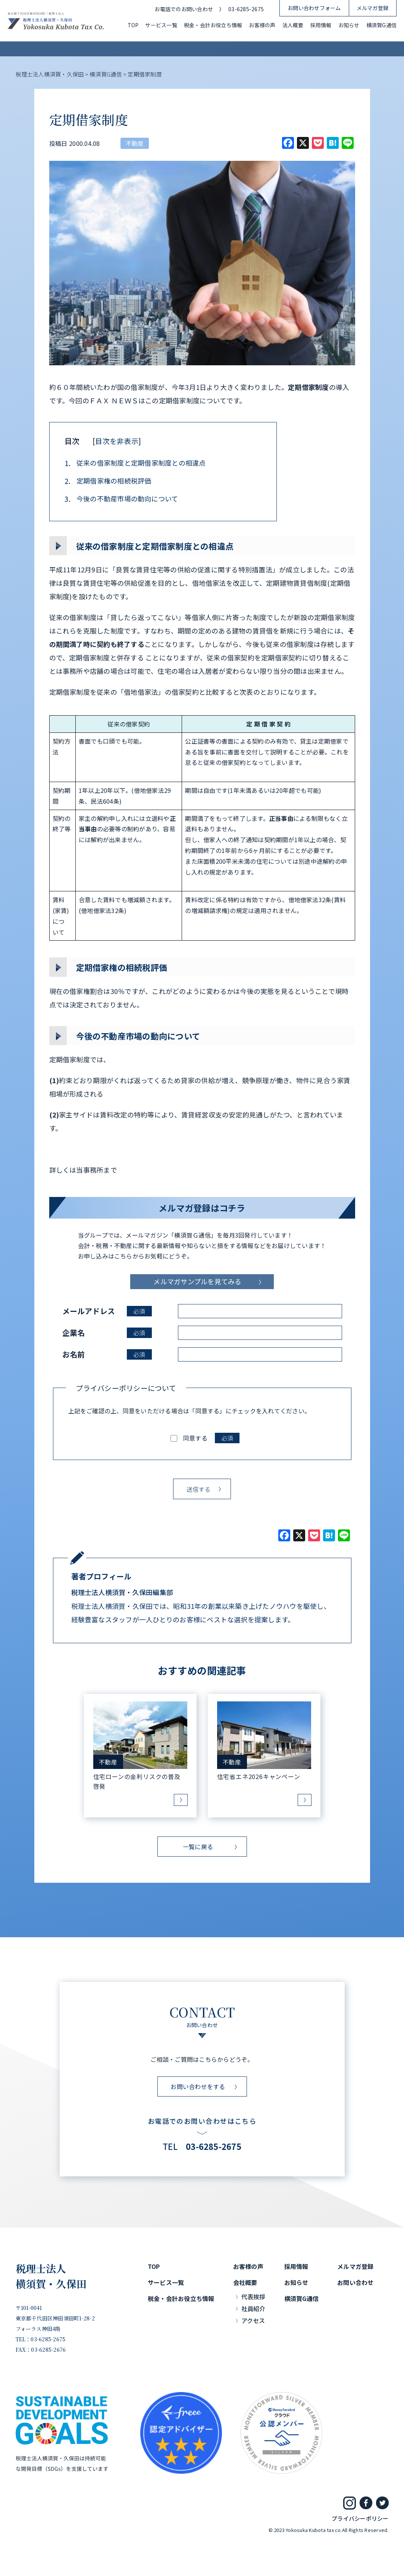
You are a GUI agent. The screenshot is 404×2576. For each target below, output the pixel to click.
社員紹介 (253, 2308)
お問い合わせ (355, 2282)
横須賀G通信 (381, 25)
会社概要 (245, 2282)
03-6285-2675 (246, 9)
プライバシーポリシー (360, 2518)
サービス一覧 (161, 25)
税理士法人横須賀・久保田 (51, 2276)
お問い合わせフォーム (314, 8)
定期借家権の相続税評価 (108, 481)
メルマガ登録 (372, 8)
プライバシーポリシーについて (126, 1388)
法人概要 (293, 25)
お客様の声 (262, 25)
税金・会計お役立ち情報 (213, 25)
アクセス (253, 2320)
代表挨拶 (253, 2296)
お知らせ (349, 25)
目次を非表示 (116, 441)
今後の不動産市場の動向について (121, 499)
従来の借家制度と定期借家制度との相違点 (135, 463)
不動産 (135, 143)
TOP (133, 25)
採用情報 (321, 25)
